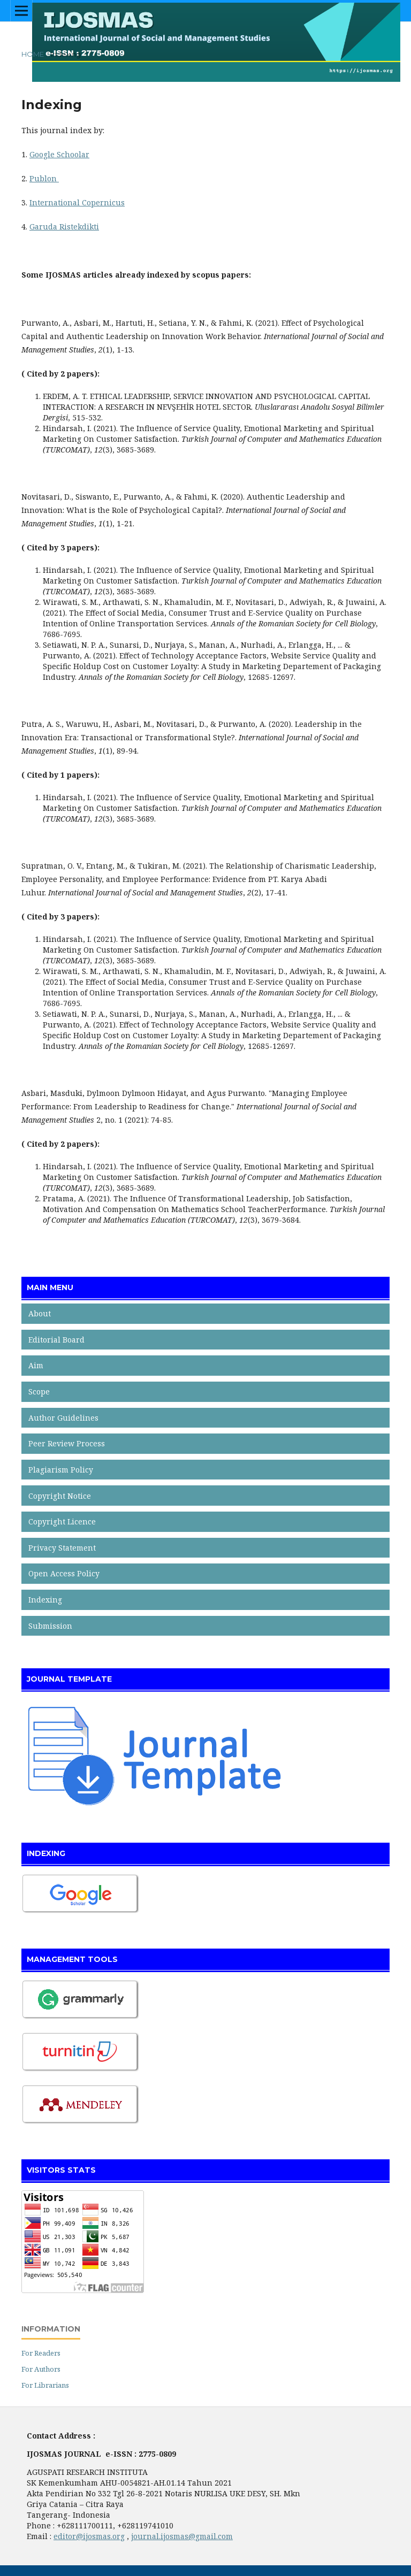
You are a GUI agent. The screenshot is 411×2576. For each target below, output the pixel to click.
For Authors (40, 2369)
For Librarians (45, 2385)
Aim (35, 1365)
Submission (50, 1626)
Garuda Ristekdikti (64, 226)
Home (32, 54)
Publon (44, 178)
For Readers (40, 2353)
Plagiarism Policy (60, 1470)
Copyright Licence (62, 1521)
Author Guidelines (63, 1418)
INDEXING (46, 1853)
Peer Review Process (66, 1443)
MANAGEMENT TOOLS (72, 1959)
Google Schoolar (59, 154)
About (39, 1313)
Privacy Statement (62, 1548)
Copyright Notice (59, 1496)
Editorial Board (56, 1340)
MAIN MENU (50, 1287)
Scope (39, 1391)
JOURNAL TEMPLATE (69, 1679)
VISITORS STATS (61, 2170)
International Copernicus (77, 202)
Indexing (45, 1599)
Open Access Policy (64, 1573)
